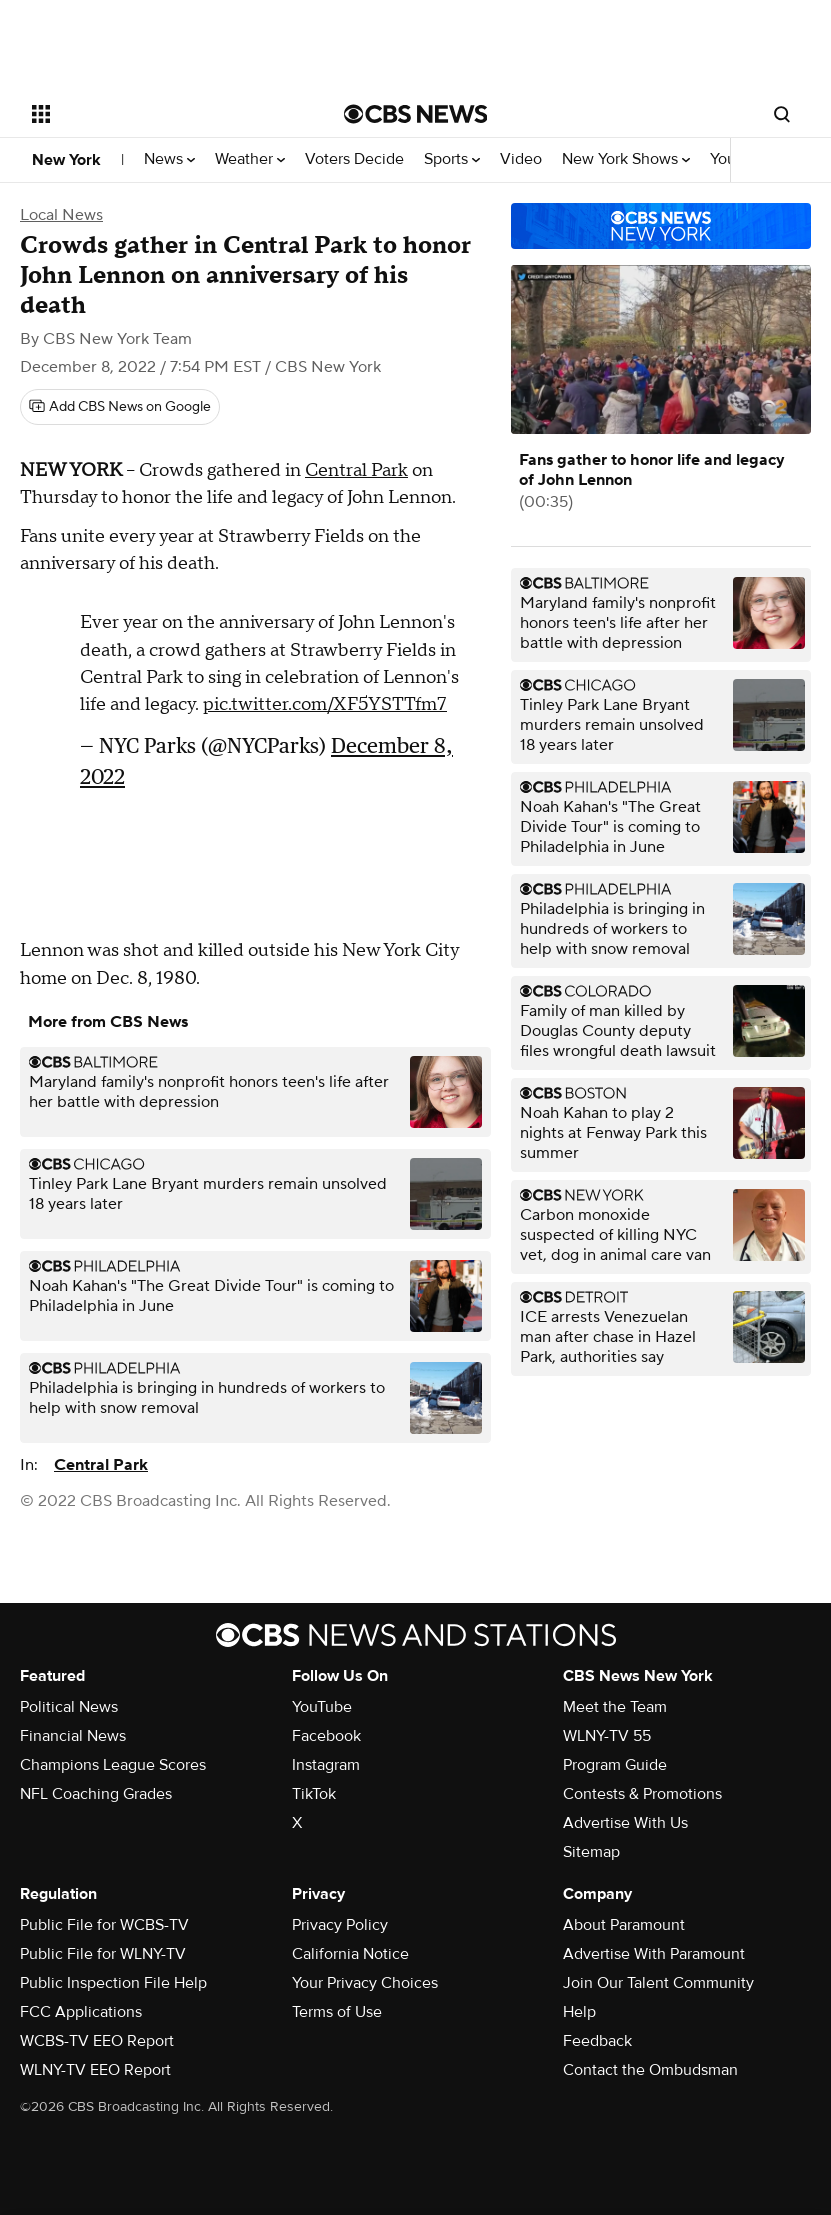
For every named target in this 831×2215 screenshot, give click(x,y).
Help (579, 2012)
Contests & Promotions (642, 1794)
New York (66, 160)
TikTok (314, 1794)
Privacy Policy (340, 1925)
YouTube (322, 1707)
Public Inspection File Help (113, 1983)
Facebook (326, 1736)
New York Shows (626, 159)
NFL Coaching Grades (96, 1794)
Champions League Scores (113, 1765)
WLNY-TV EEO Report (95, 2070)
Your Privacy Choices (365, 1983)
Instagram (326, 1765)
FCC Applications (81, 2012)
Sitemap (591, 1852)
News (169, 159)
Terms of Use (337, 2012)
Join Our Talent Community (658, 1983)
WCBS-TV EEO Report (97, 2041)
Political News (69, 1707)
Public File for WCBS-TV (104, 1925)
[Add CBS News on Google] (120, 407)
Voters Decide (354, 159)
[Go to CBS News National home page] (416, 114)
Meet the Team (615, 1707)
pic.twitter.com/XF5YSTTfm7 (325, 704)
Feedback (597, 2041)
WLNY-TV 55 (607, 1736)
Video (521, 159)
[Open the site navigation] (160, 114)
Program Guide (615, 1765)
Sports (452, 159)
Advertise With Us (625, 1823)
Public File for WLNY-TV (103, 1954)
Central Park (356, 470)
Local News (61, 215)
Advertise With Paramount (654, 1954)
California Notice (350, 1954)
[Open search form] (782, 114)
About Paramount (624, 1925)
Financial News (73, 1736)
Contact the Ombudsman (650, 2070)
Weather (250, 159)
